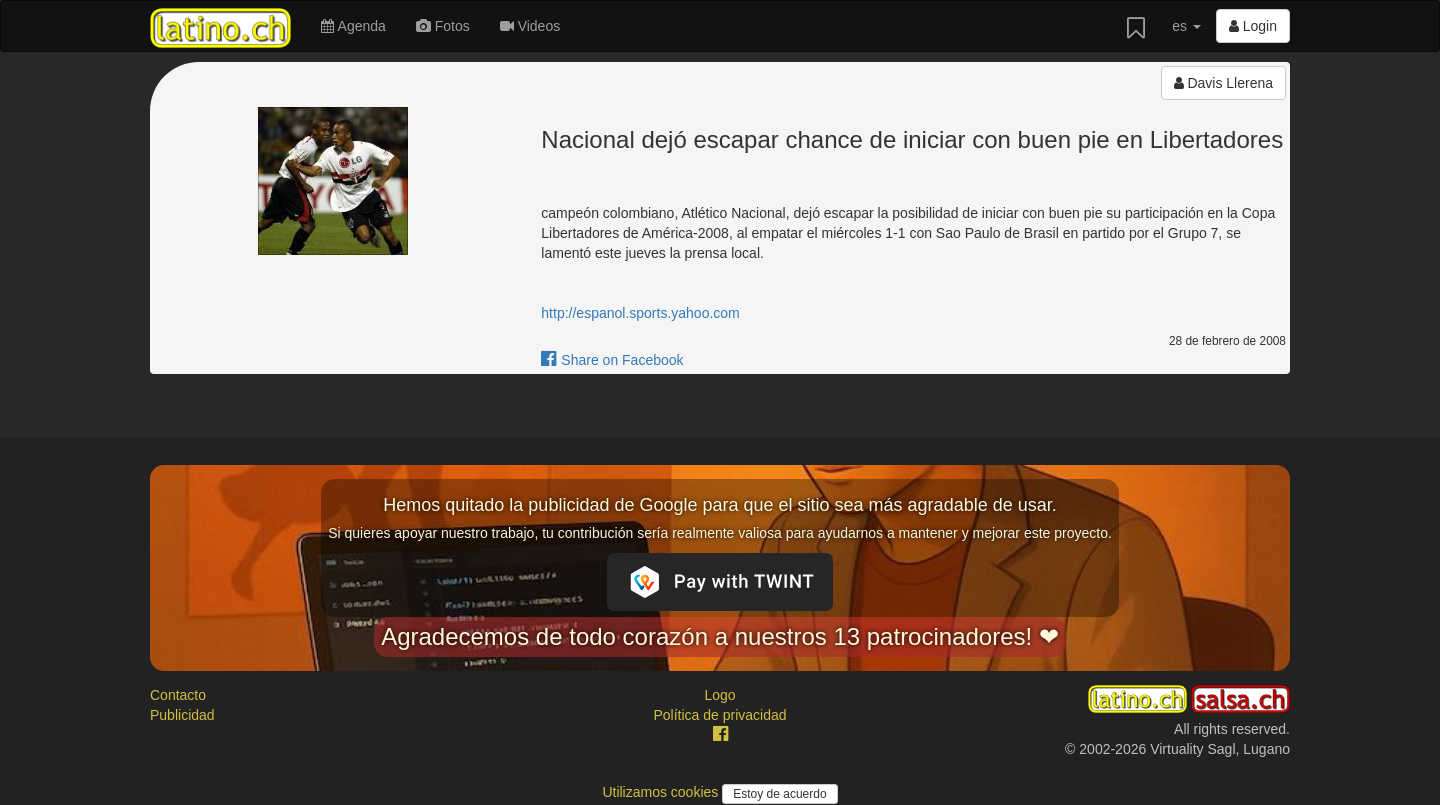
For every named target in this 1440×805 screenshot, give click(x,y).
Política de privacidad (719, 715)
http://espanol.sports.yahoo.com (640, 313)
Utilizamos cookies (662, 792)
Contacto (178, 695)
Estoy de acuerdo (779, 794)
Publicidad (182, 715)
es (1186, 26)
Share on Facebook (612, 360)
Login (1253, 26)
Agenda (353, 26)
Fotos (443, 26)
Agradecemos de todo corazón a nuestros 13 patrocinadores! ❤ (720, 636)
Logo (719, 695)
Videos (530, 26)
